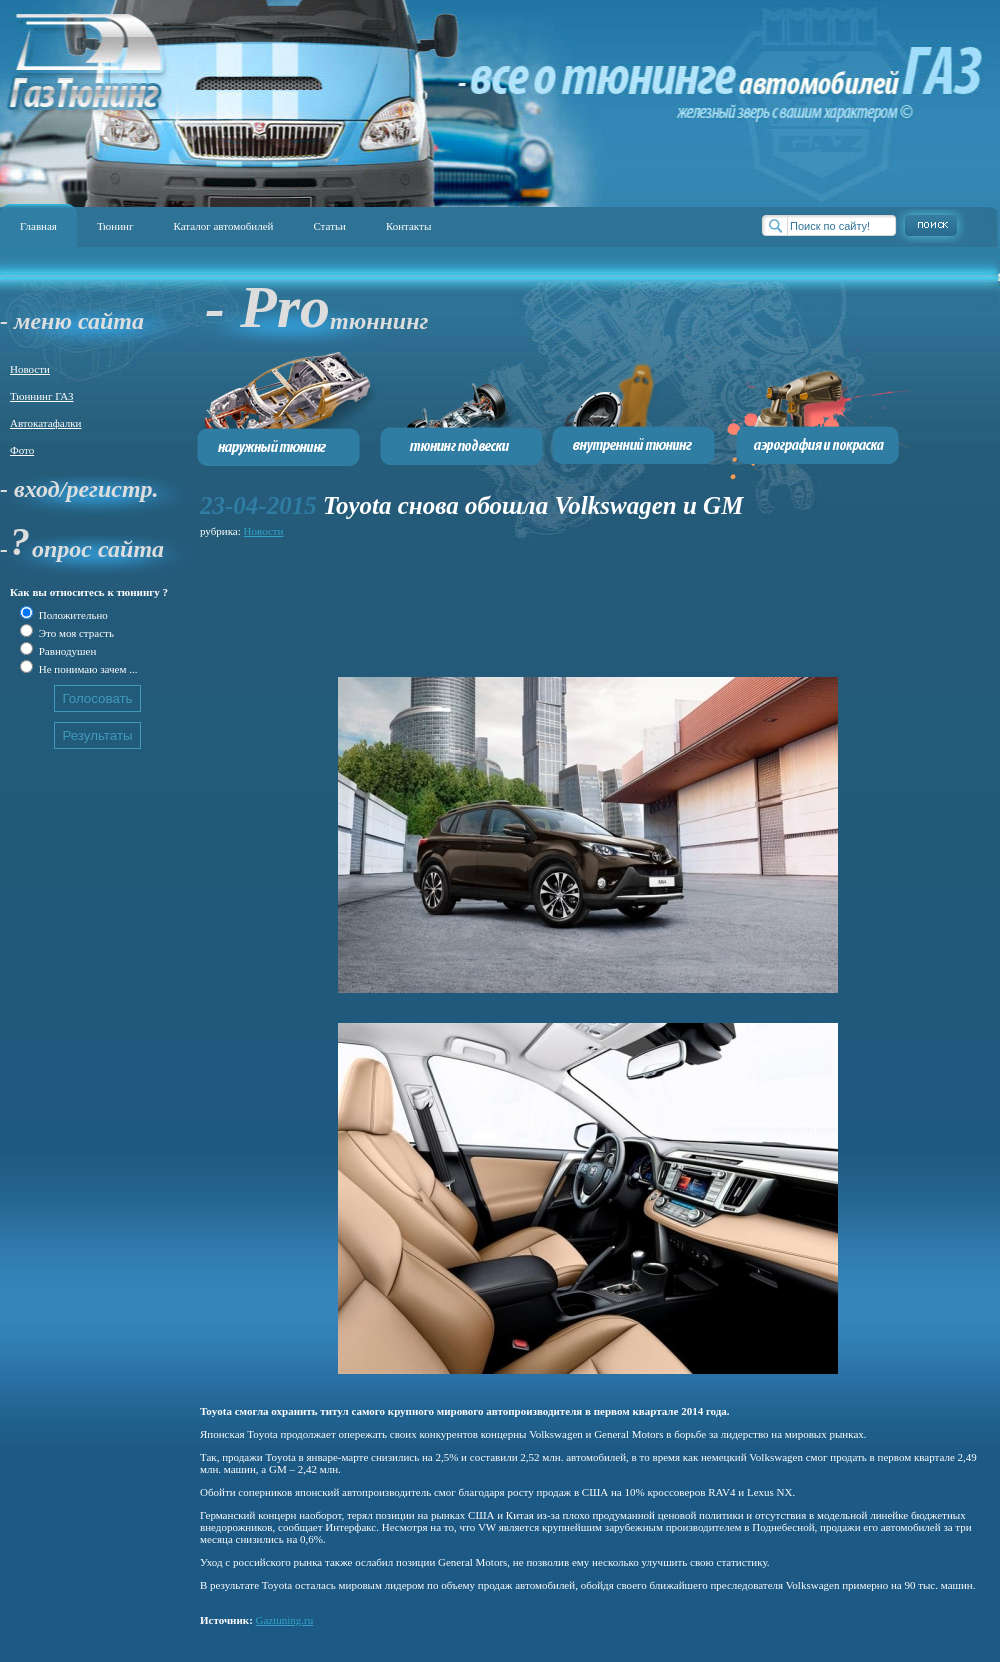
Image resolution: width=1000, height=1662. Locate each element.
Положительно (72, 615)
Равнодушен (66, 651)
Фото (22, 450)
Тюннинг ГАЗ (42, 396)
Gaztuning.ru (285, 1620)
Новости (30, 369)
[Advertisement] (287, 604)
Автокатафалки (45, 423)
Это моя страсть (75, 633)
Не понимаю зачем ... (86, 669)
